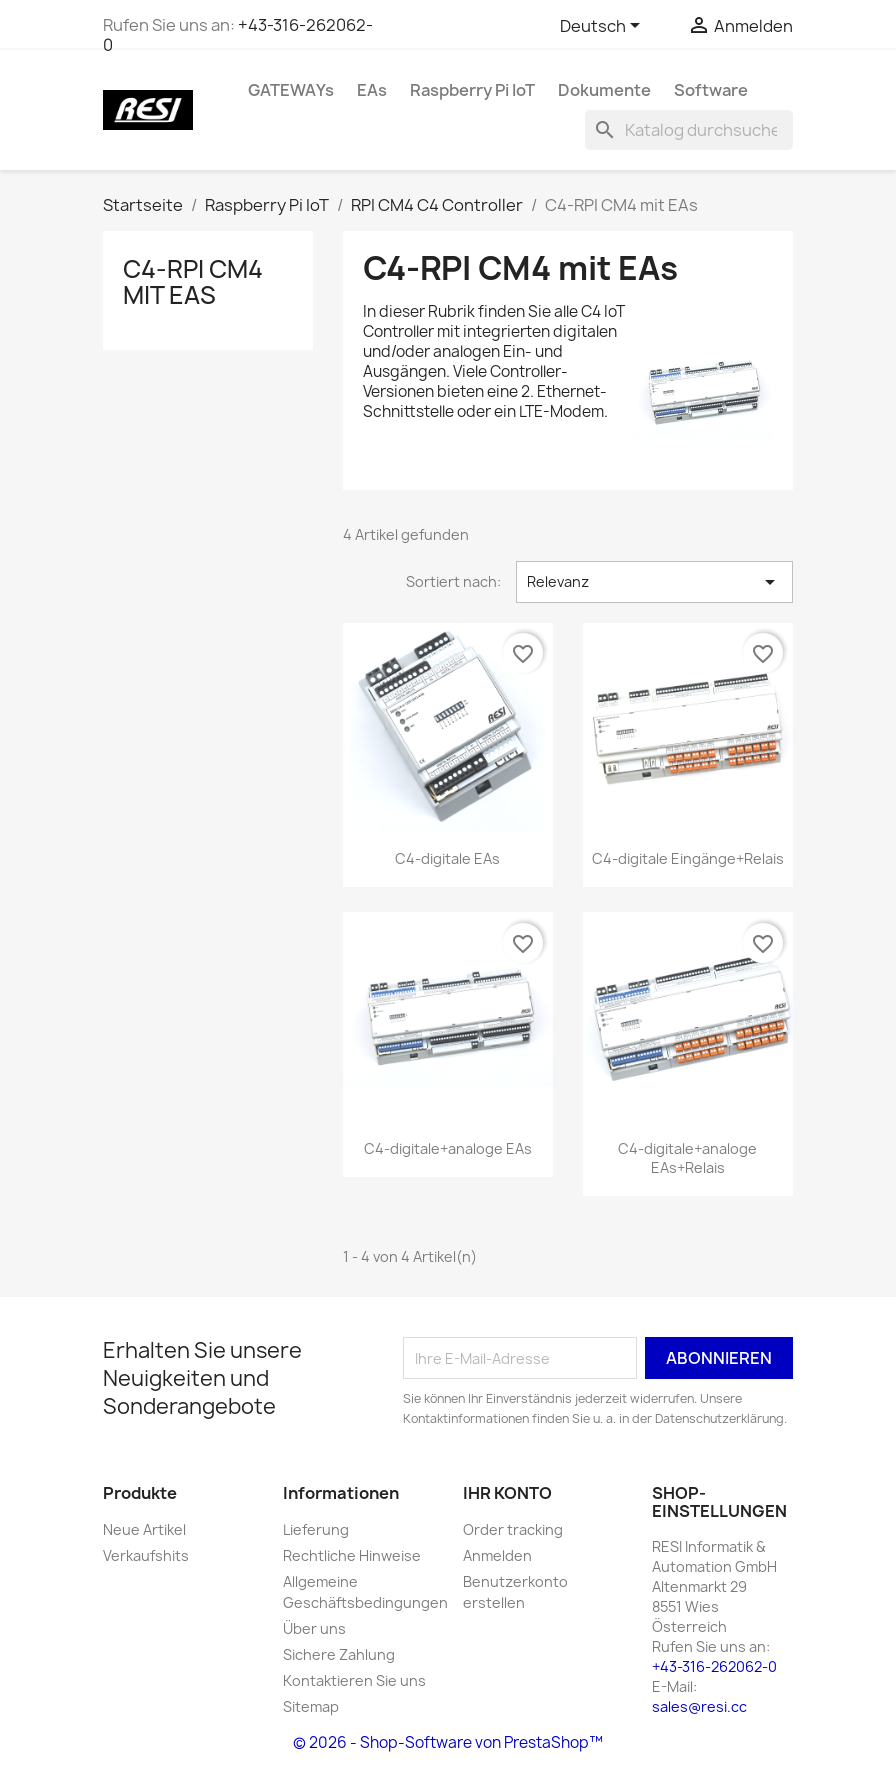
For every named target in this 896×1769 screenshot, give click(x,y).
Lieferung (316, 1529)
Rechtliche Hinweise (352, 1555)
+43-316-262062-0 (238, 35)
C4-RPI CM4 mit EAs (193, 282)
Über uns (314, 1628)
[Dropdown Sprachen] (603, 27)
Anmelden (497, 1555)
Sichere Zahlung (339, 1654)
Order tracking (513, 1529)
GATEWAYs (291, 90)
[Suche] (689, 130)
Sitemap (311, 1706)
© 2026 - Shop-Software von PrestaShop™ (448, 1742)
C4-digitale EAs (447, 858)
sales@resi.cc (699, 1706)
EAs (372, 90)
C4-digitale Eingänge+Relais (688, 858)
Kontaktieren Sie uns (354, 1680)
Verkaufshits (146, 1555)
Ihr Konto (507, 1493)
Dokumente (604, 90)
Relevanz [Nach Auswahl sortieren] (654, 582)
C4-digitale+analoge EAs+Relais (687, 1158)
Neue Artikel (144, 1529)
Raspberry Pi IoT (472, 90)
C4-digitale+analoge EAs (448, 1148)
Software (711, 90)
